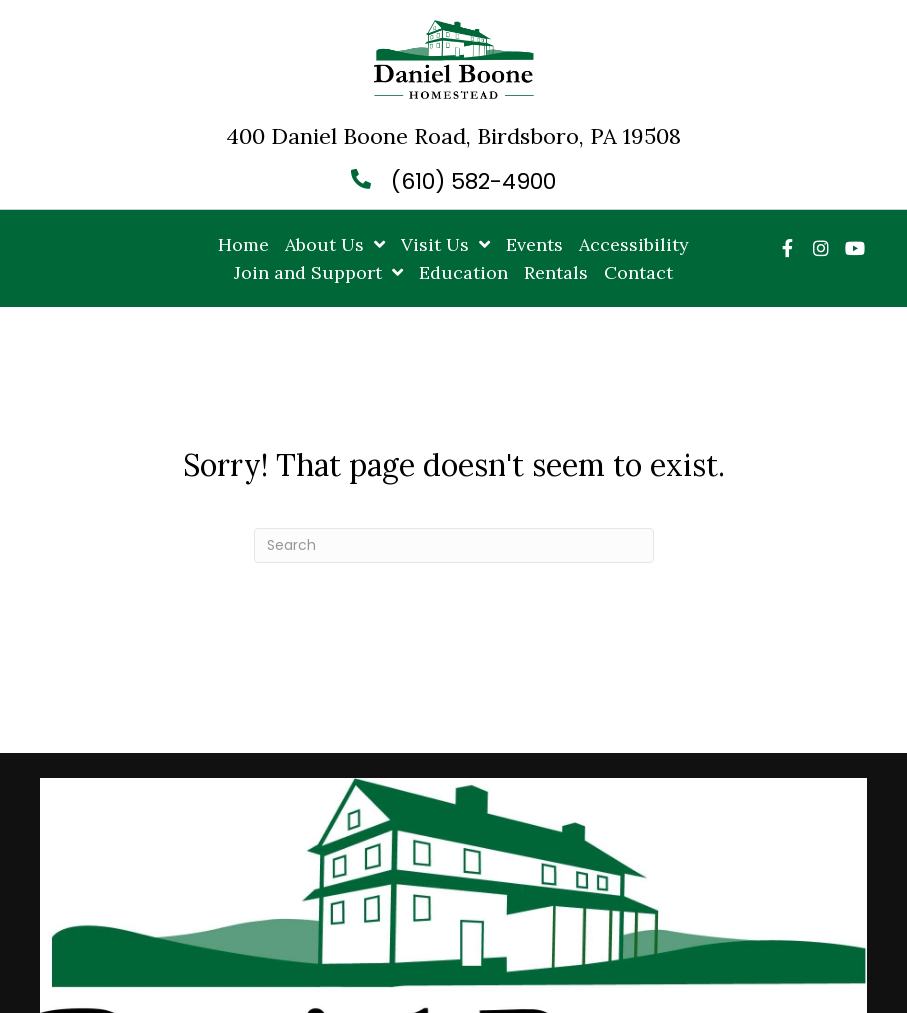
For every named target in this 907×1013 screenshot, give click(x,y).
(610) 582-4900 (473, 181)
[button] (787, 248)
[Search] (454, 545)
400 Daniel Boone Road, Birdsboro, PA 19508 (453, 136)
